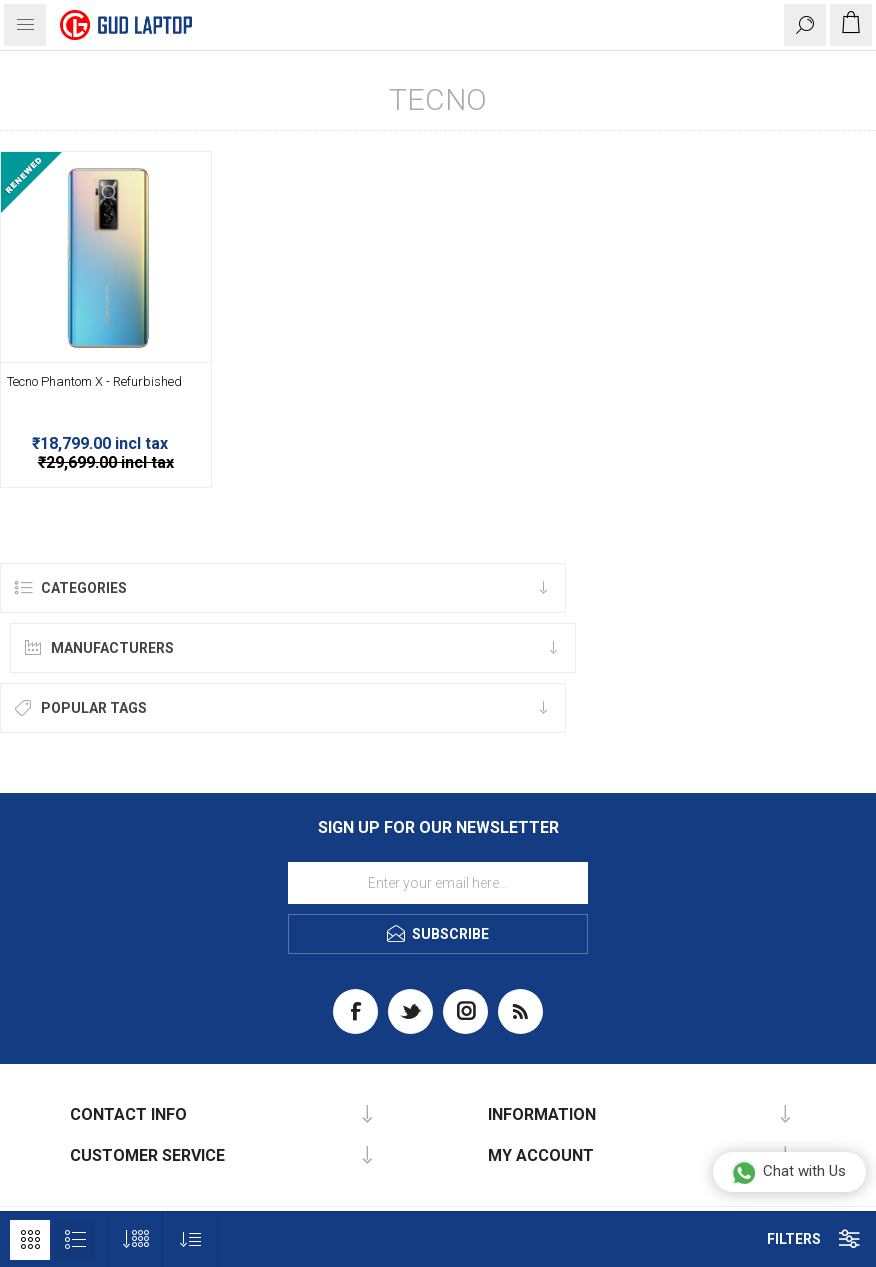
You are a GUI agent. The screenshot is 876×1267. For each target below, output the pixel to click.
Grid (30, 1240)
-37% (196, 159)
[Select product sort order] (190, 1239)
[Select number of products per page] (135, 1239)
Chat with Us (788, 1172)
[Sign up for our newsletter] (438, 883)
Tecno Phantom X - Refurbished (94, 381)
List (75, 1240)
